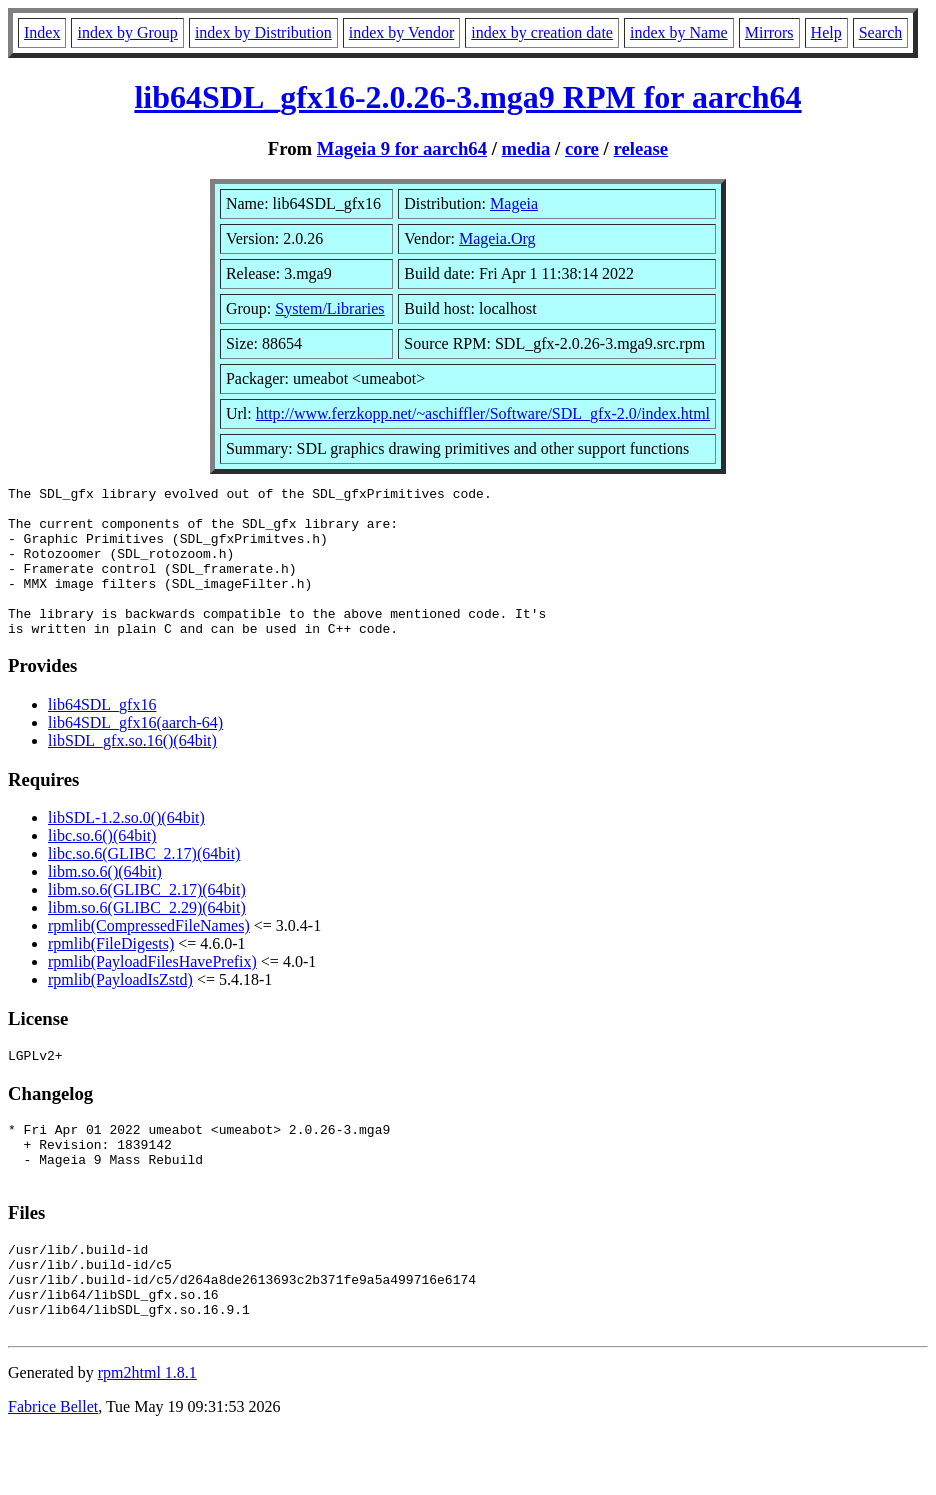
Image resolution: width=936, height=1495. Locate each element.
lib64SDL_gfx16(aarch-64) (135, 752)
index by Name (679, 32)
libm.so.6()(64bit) (105, 901)
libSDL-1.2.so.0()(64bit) (126, 847)
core (582, 148)
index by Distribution (263, 32)
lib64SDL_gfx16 (102, 734)
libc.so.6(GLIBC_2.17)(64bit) (144, 883)
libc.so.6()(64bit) (102, 865)
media (526, 148)
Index (42, 32)
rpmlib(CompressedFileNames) (149, 955)
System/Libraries (329, 308)
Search (881, 32)
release (640, 148)
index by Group (127, 32)
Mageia (514, 203)
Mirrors (769, 32)
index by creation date (542, 32)
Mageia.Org (497, 238)
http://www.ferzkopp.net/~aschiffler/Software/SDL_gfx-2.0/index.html (483, 413)
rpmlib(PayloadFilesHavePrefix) (152, 991)
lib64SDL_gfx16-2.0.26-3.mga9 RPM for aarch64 (467, 97)
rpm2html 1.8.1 (147, 1435)
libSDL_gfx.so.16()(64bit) (132, 770)
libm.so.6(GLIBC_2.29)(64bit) (147, 937)
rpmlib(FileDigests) (111, 973)
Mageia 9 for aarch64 (402, 148)
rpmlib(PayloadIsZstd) (120, 1009)
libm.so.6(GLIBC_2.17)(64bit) (147, 919)
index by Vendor (401, 32)
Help (826, 32)
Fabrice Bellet (53, 1469)
